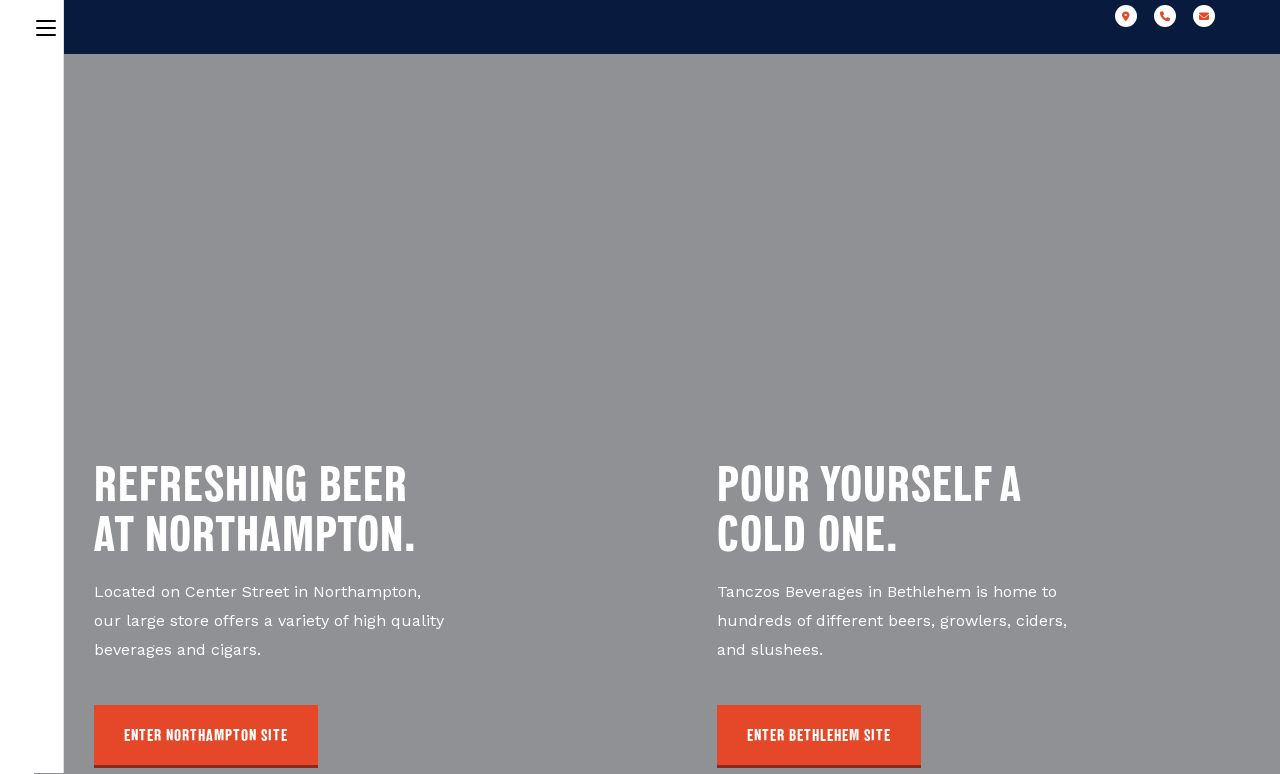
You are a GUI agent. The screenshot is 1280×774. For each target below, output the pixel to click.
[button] (206, 736)
